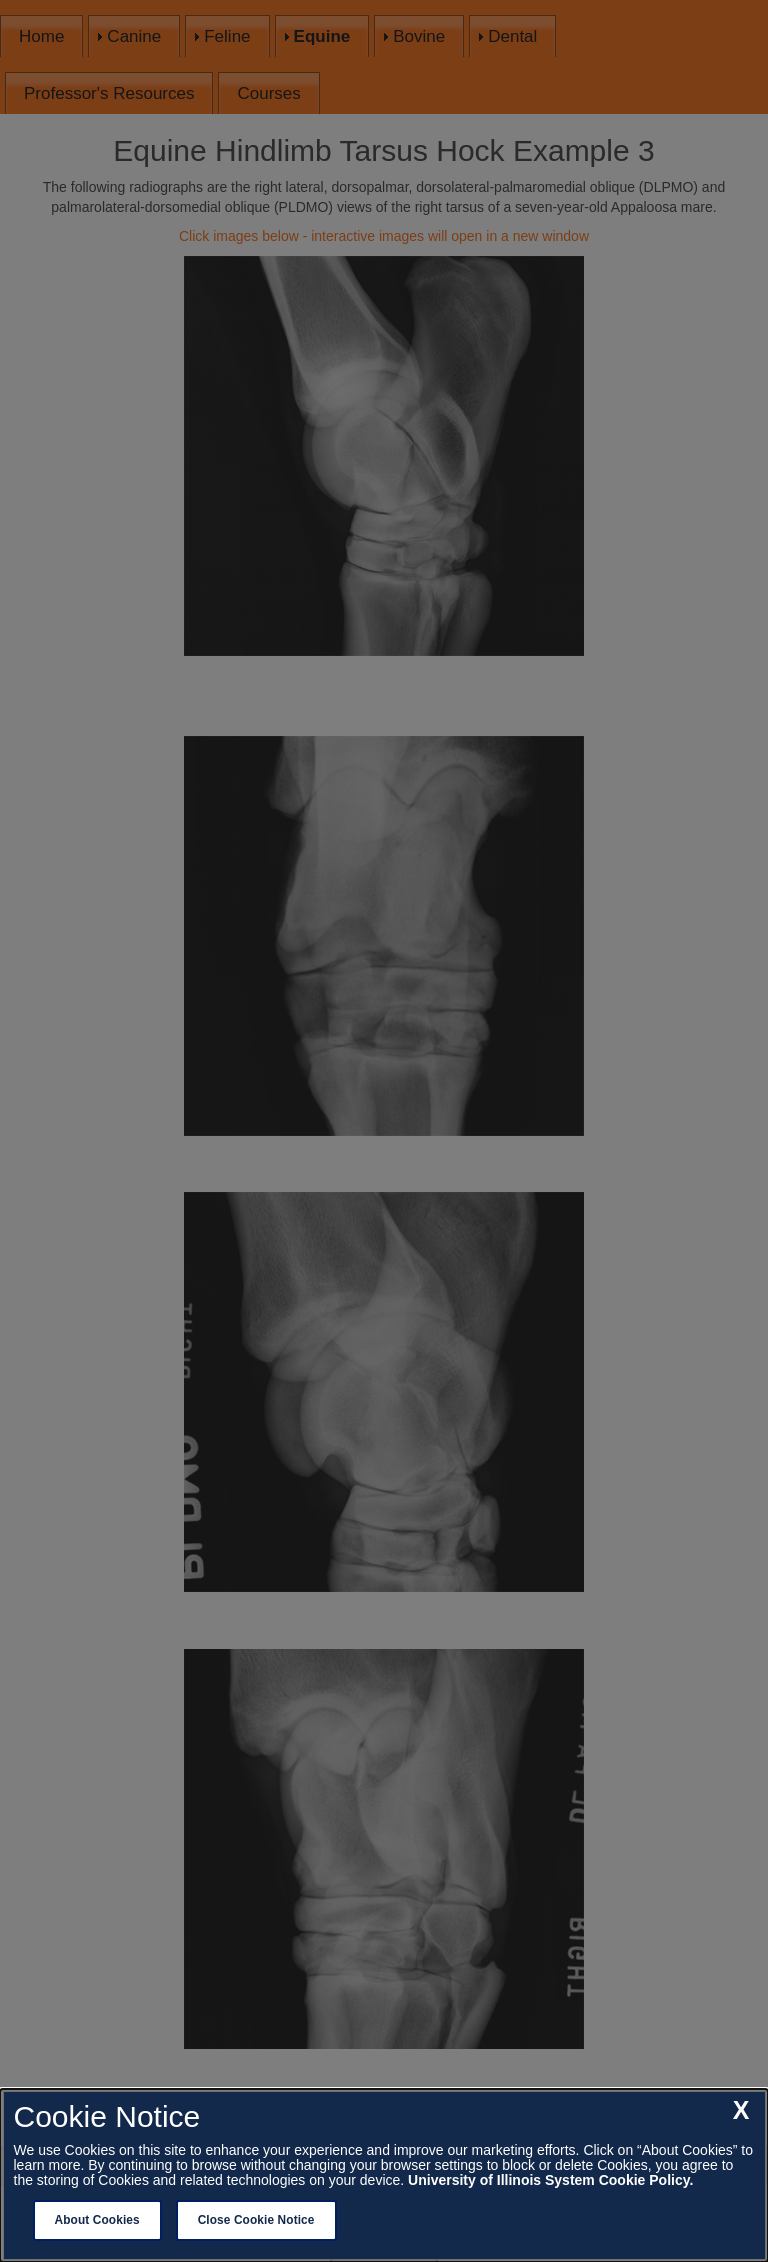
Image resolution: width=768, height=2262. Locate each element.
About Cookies (97, 2220)
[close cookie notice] (741, 2111)
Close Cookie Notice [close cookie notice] (256, 2220)
